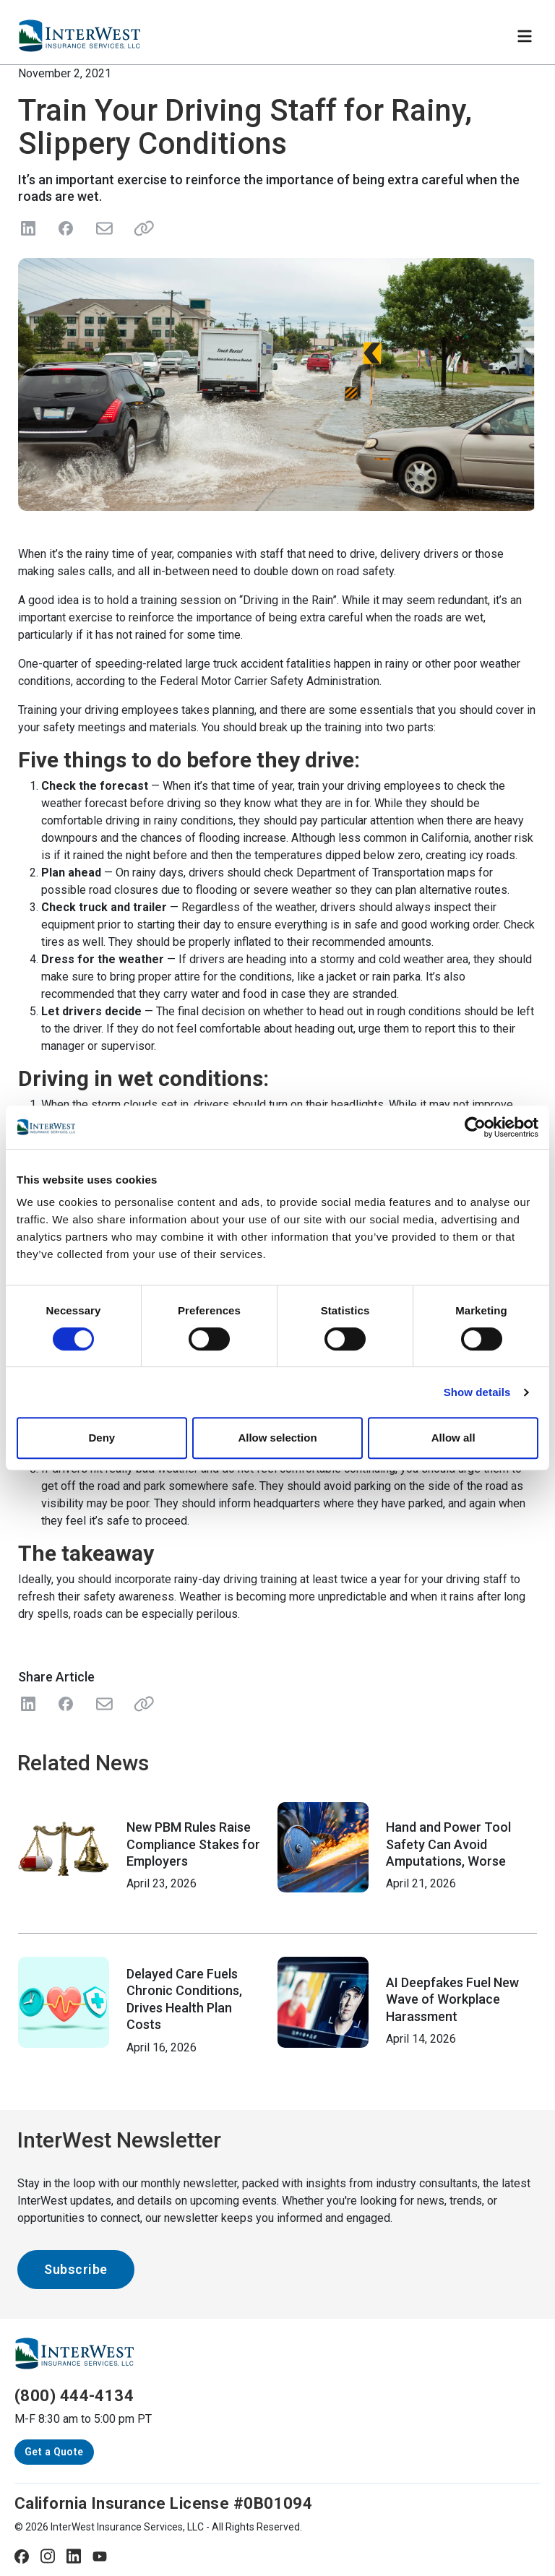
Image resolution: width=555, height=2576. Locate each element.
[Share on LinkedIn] (28, 228)
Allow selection (277, 1437)
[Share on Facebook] (66, 228)
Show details (477, 1392)
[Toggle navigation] (524, 36)
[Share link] (141, 228)
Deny (101, 1437)
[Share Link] (141, 1704)
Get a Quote (54, 2451)
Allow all (453, 1437)
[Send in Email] (103, 228)
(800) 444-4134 (74, 2396)
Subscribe (76, 2269)
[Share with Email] (103, 1704)
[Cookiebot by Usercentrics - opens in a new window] (475, 1127)
